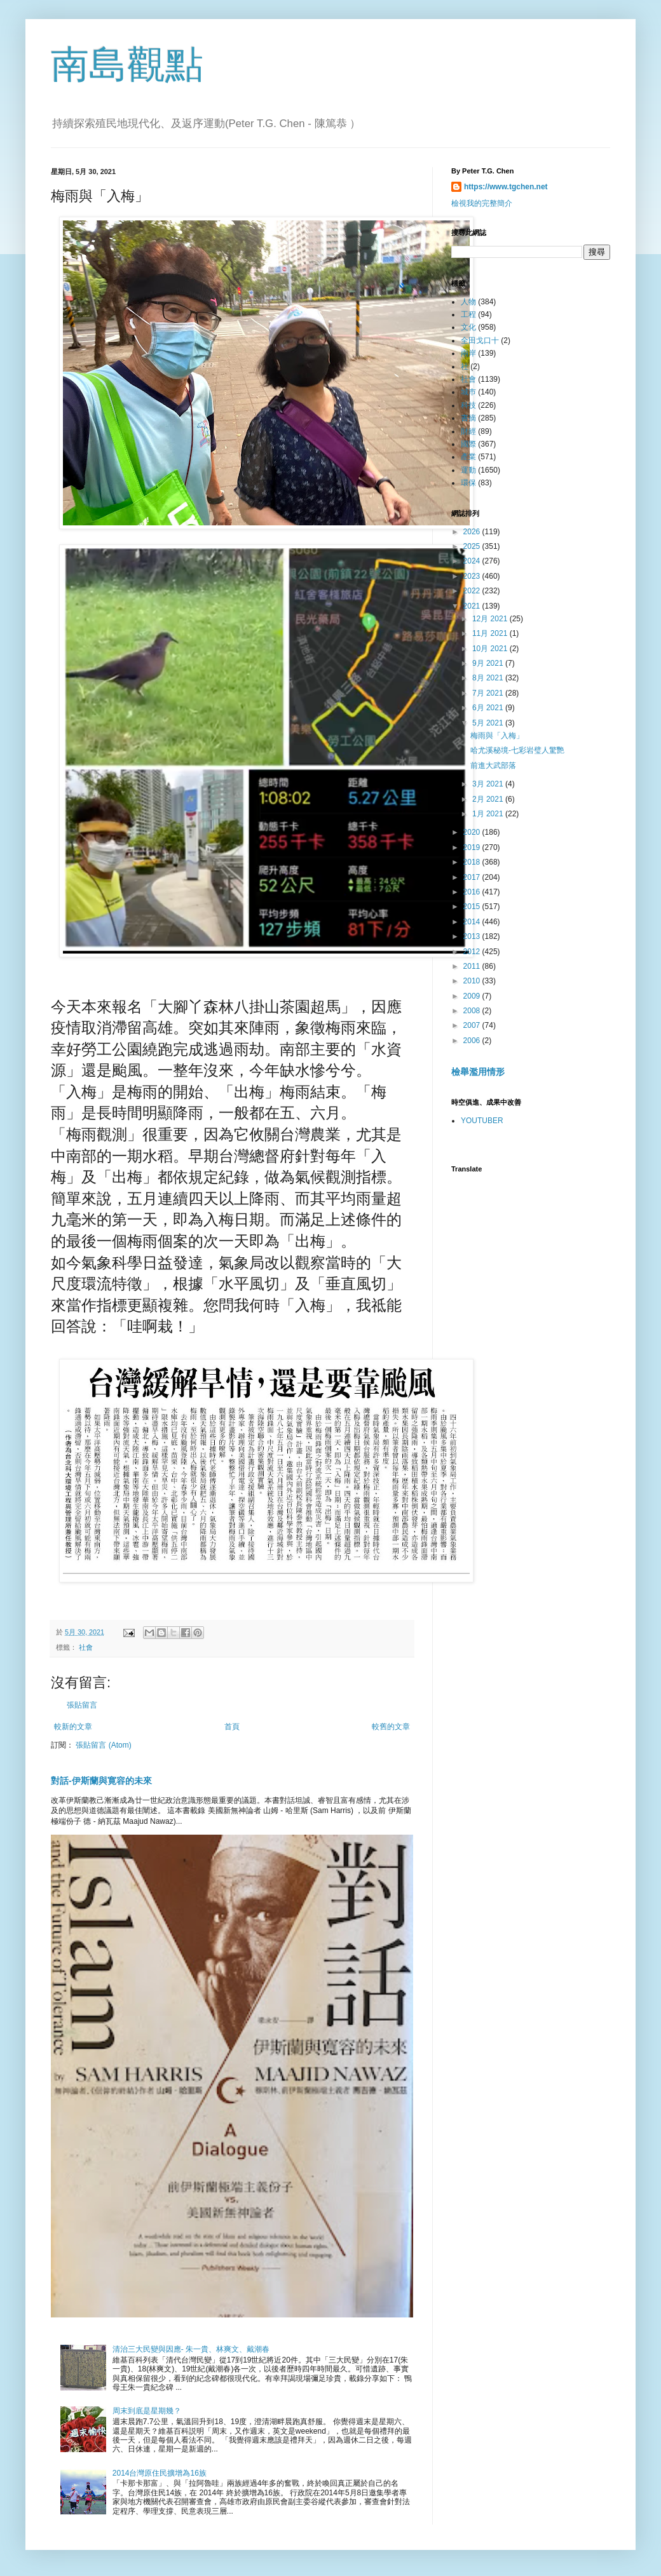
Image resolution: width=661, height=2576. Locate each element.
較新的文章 (73, 1726)
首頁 (232, 1726)
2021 (472, 606)
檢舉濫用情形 (478, 1072)
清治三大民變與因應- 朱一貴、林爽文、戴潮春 (190, 2349)
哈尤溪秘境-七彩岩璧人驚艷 (517, 750)
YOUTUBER (482, 1120)
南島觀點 (127, 64)
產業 (468, 456)
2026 (472, 531)
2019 (472, 847)
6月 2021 (488, 707)
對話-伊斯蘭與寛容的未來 (101, 1781)
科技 (468, 405)
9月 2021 (488, 663)
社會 (86, 1647)
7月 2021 (488, 693)
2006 (472, 1040)
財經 (468, 431)
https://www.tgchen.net (506, 186)
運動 (468, 470)
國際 (468, 444)
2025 (472, 546)
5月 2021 (488, 722)
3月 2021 (488, 783)
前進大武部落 (493, 765)
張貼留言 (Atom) (103, 1745)
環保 (468, 482)
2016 (472, 891)
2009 (472, 996)
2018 (472, 862)
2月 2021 (488, 799)
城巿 (468, 392)
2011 (472, 966)
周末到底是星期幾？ (146, 2410)
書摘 (468, 418)
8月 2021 (488, 677)
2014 (472, 921)
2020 (472, 832)
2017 (472, 877)
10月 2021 (491, 648)
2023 (472, 576)
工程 (468, 314)
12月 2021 (491, 618)
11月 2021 (491, 633)
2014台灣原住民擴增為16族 (159, 2473)
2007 (472, 1025)
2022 (472, 590)
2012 (472, 951)
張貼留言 (82, 1705)
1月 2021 (488, 813)
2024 (472, 560)
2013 (472, 936)
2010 (472, 980)
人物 (468, 301)
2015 (472, 906)
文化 (468, 327)
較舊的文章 (391, 1726)
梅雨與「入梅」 (497, 735)
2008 (472, 1010)
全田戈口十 (480, 340)
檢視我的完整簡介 (481, 203)
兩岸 (468, 353)
